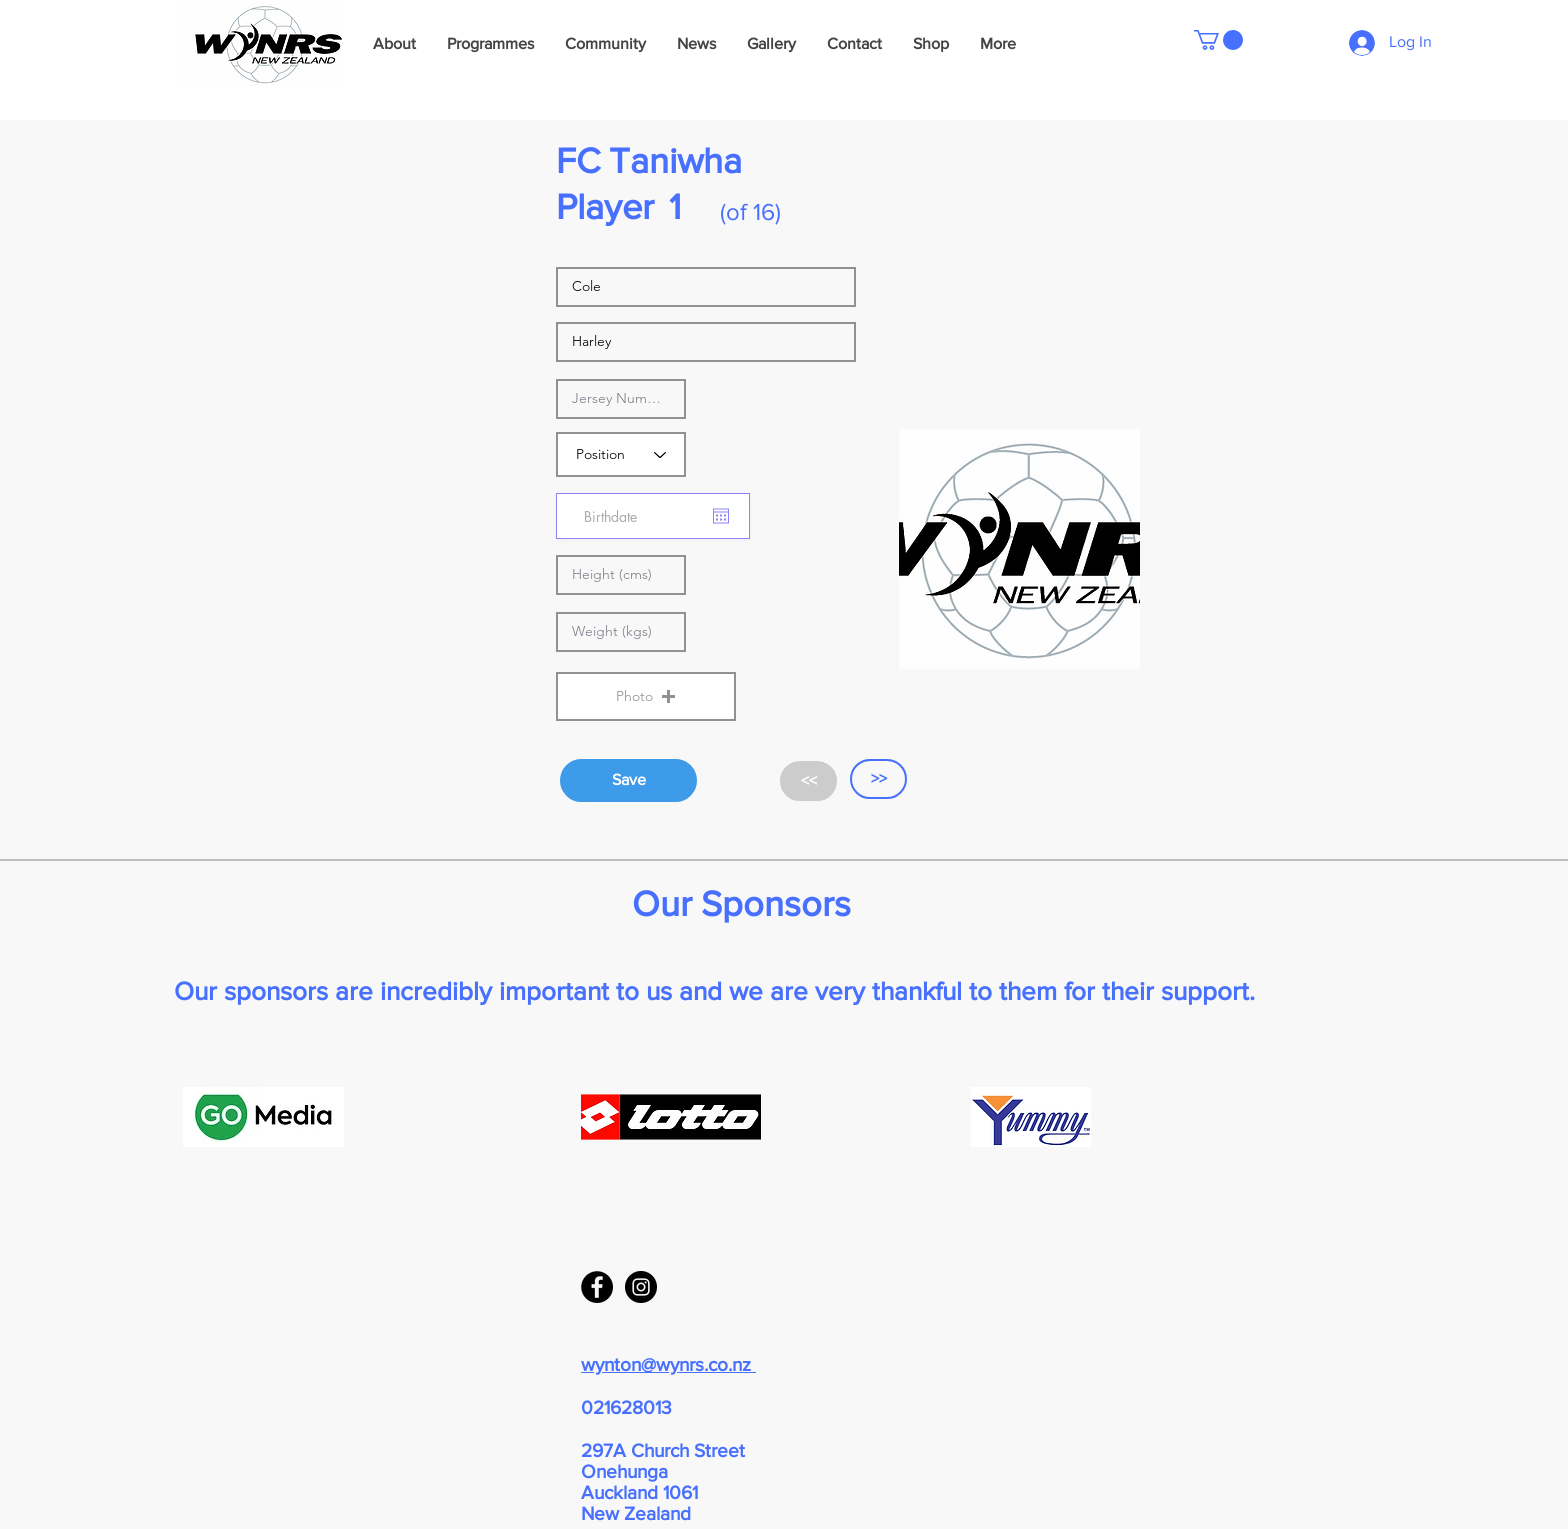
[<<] (808, 781)
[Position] (621, 454)
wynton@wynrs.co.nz (668, 1364)
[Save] (628, 780)
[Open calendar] (721, 516)
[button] (1218, 40)
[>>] (878, 779)
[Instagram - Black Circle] (641, 1287)
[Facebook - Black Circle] (597, 1287)
